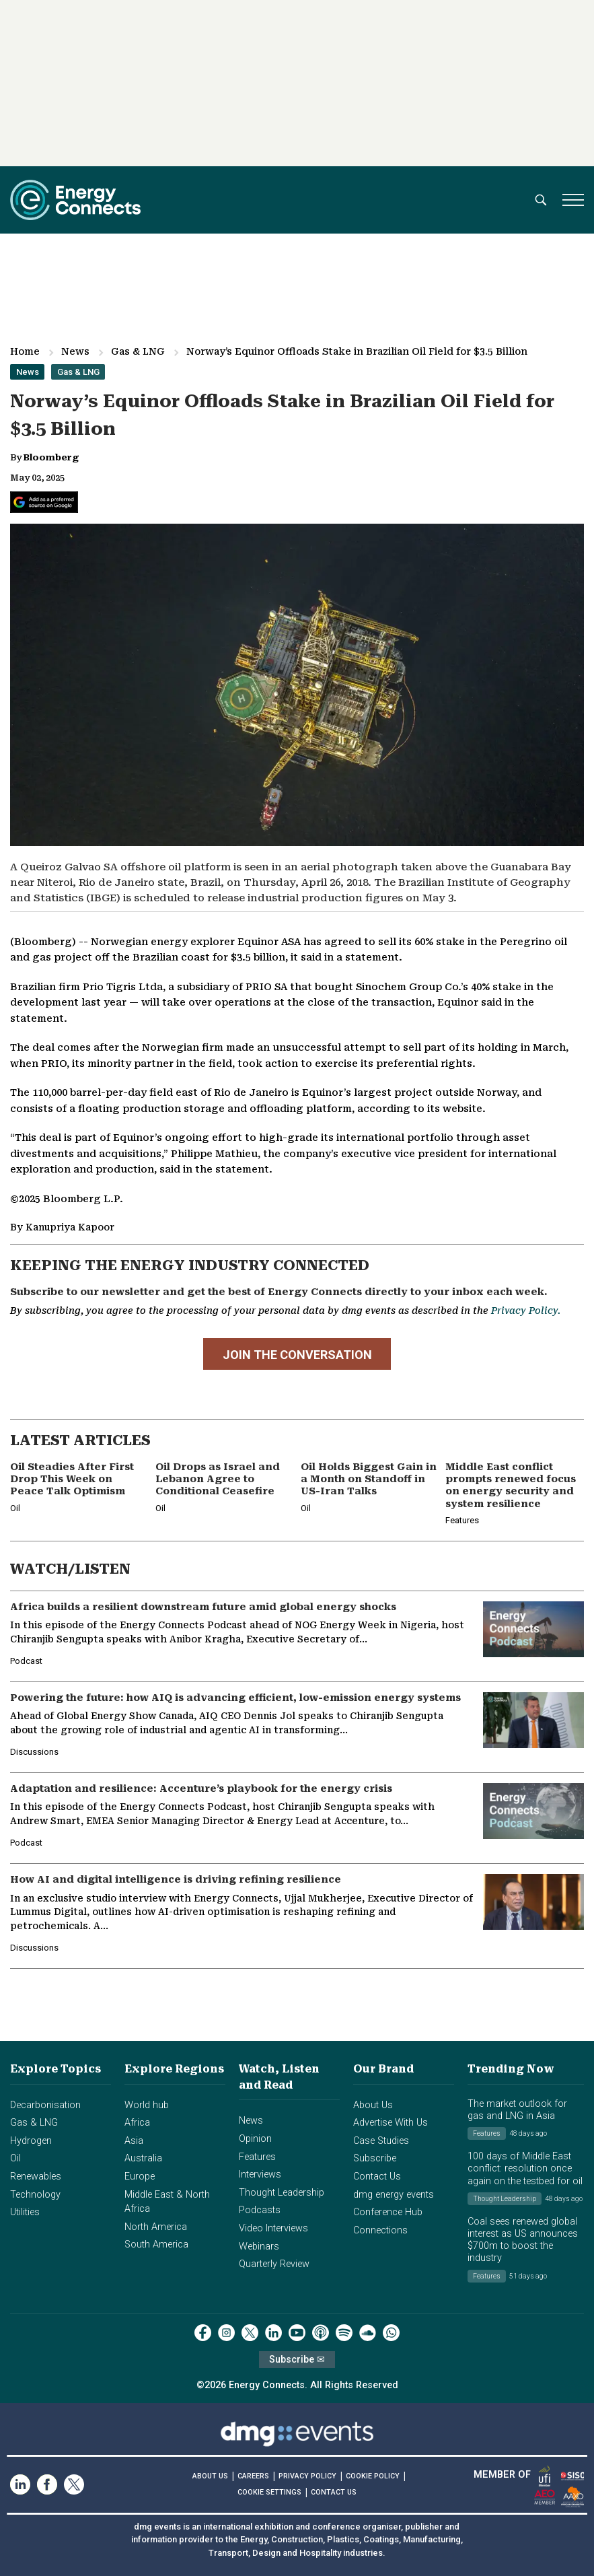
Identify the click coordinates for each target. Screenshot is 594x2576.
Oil (15, 2158)
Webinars (259, 2246)
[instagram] (226, 2332)
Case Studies (381, 2141)
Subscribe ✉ (297, 2359)
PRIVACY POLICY (307, 2476)
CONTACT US (334, 2492)
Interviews (260, 2174)
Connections (380, 2230)
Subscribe (374, 2158)
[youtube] (297, 2332)
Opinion (255, 2139)
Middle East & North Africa (167, 2202)
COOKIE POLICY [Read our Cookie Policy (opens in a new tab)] (373, 2476)
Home (25, 351)
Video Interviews (273, 2228)
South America (156, 2244)
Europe (139, 2176)
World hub (146, 2105)
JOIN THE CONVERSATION (297, 1355)
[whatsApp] (391, 2332)
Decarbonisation (45, 2105)
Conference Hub (387, 2212)
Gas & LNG (138, 351)
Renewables (35, 2176)
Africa (137, 2122)
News (75, 351)
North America (155, 2227)
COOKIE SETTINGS (269, 2492)
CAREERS (253, 2476)
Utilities (25, 2212)
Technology (35, 2194)
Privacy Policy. (525, 1310)
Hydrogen (31, 2141)
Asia (133, 2141)
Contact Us (377, 2176)
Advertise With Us (390, 2122)
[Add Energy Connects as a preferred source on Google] (44, 502)
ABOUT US (210, 2476)
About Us (373, 2105)
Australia (143, 2158)
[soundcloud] (367, 2332)
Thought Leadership (281, 2192)
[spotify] (344, 2332)
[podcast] (320, 2332)
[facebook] (202, 2332)
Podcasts (260, 2210)
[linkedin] (273, 2332)
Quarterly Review (274, 2264)
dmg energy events (393, 2194)
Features (257, 2157)
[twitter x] (250, 2332)
